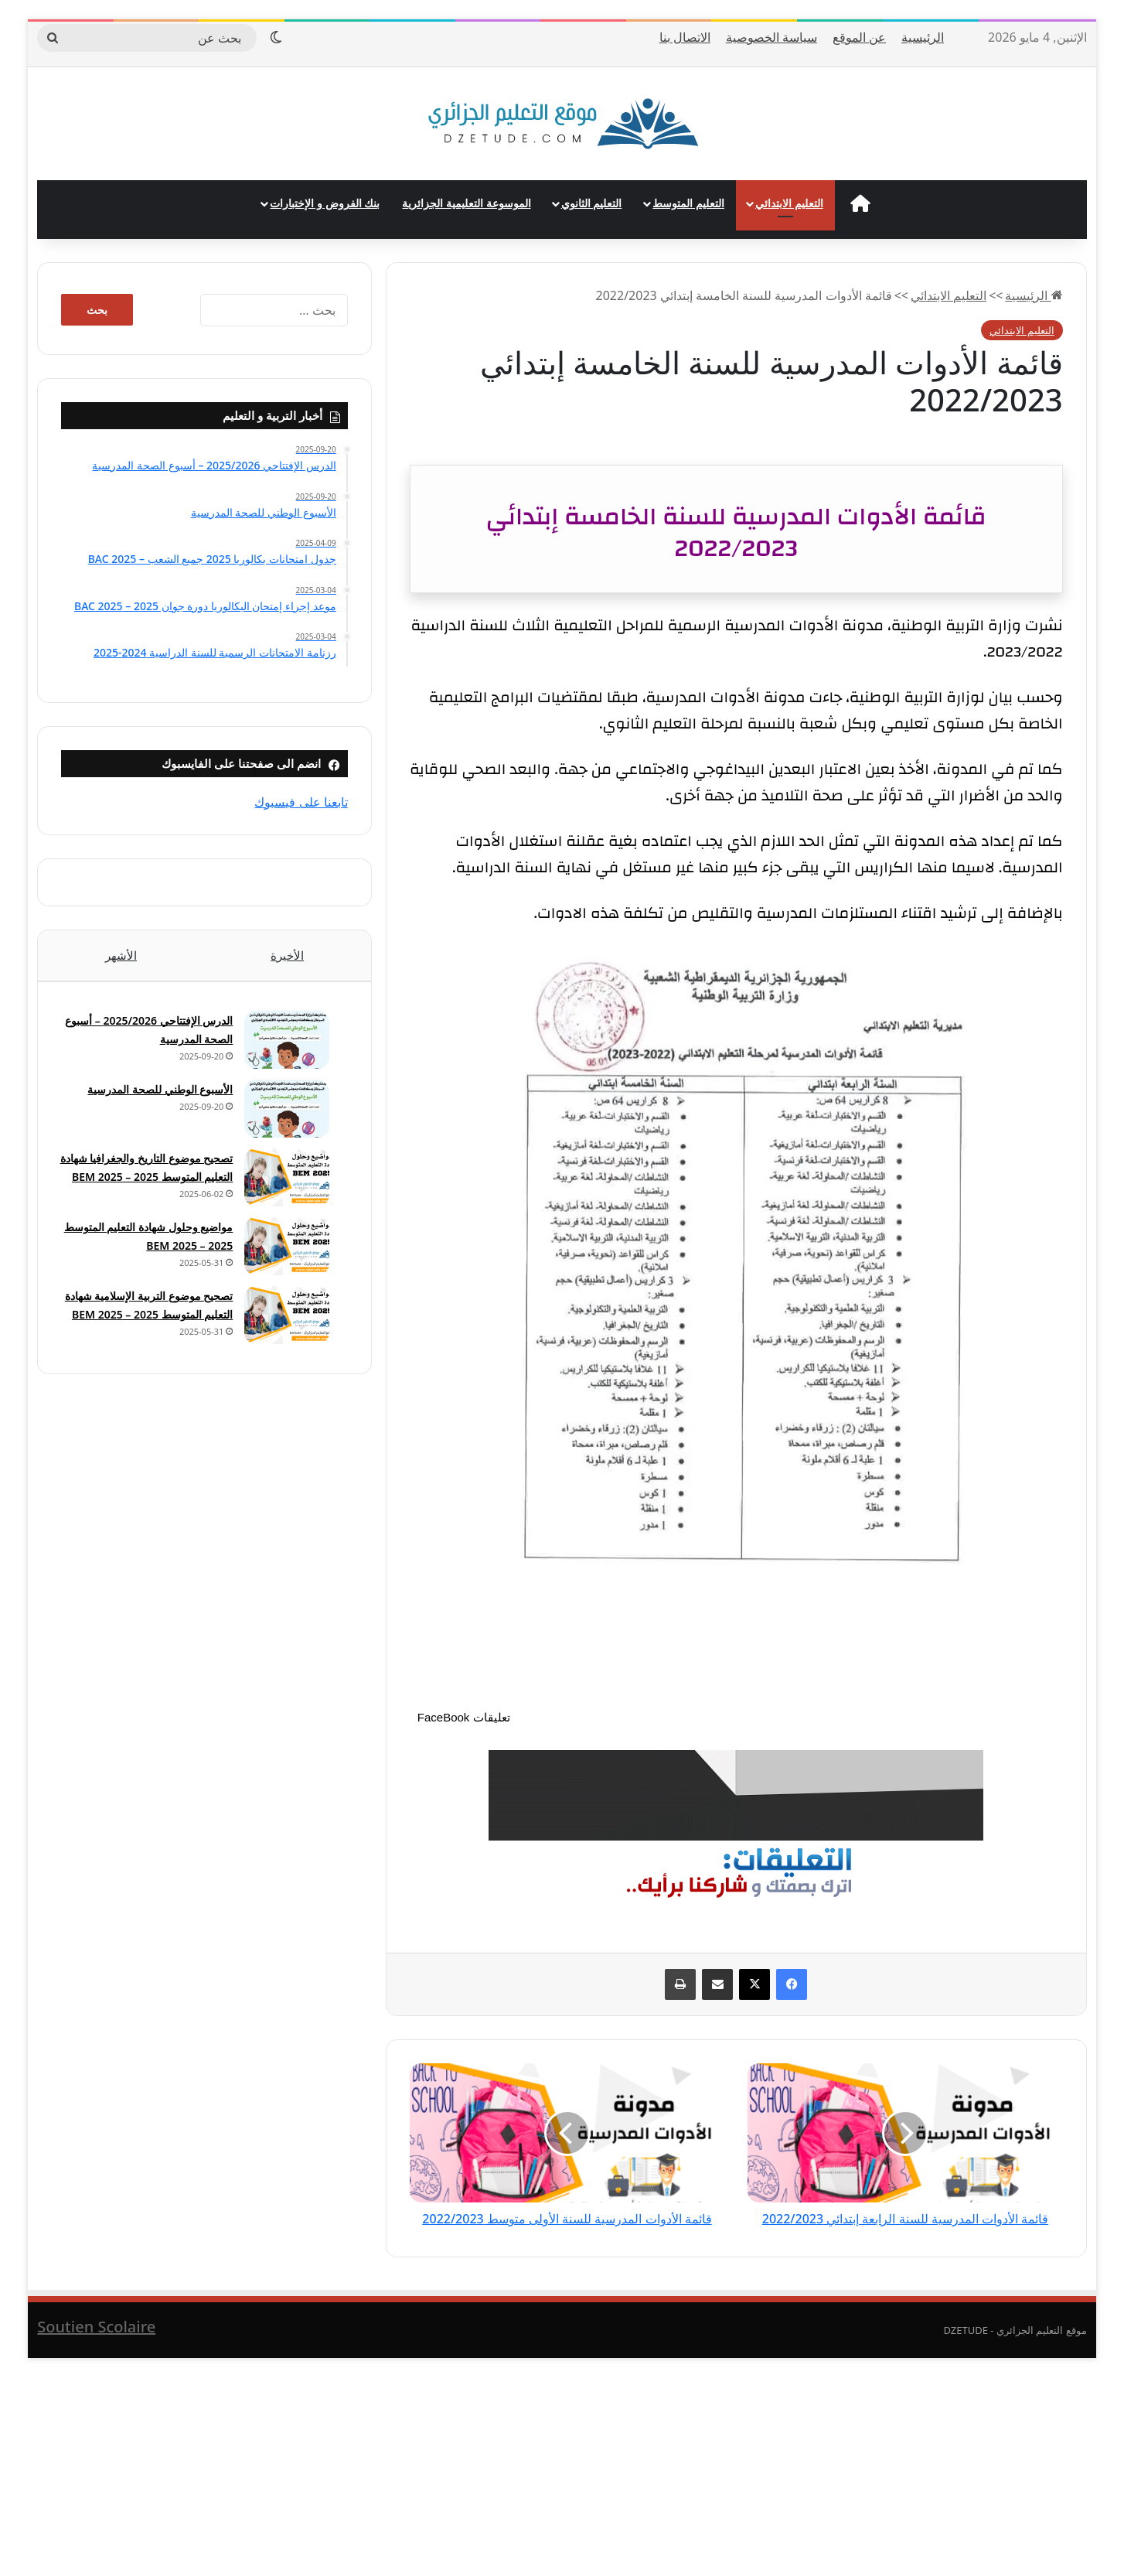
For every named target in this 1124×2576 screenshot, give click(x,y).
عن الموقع (859, 37)
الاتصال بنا (684, 37)
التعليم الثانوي (591, 203)
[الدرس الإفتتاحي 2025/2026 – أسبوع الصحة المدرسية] (280, 1047)
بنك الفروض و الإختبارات (325, 203)
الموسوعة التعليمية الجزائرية (466, 203)
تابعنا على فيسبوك (300, 801)
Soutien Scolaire (96, 2343)
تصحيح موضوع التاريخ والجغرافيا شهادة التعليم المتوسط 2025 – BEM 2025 (144, 1184)
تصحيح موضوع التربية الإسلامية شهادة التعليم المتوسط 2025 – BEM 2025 (144, 1334)
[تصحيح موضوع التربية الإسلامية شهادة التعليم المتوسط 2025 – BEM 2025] (280, 1334)
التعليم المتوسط (688, 203)
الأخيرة (287, 955)
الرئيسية (922, 37)
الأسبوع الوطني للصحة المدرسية (154, 1096)
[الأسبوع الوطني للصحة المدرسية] (280, 1116)
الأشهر (121, 955)
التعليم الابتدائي (789, 203)
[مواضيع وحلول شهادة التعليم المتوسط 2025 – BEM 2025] (280, 1266)
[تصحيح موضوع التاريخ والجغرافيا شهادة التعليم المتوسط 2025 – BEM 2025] (280, 1184)
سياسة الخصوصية (771, 37)
